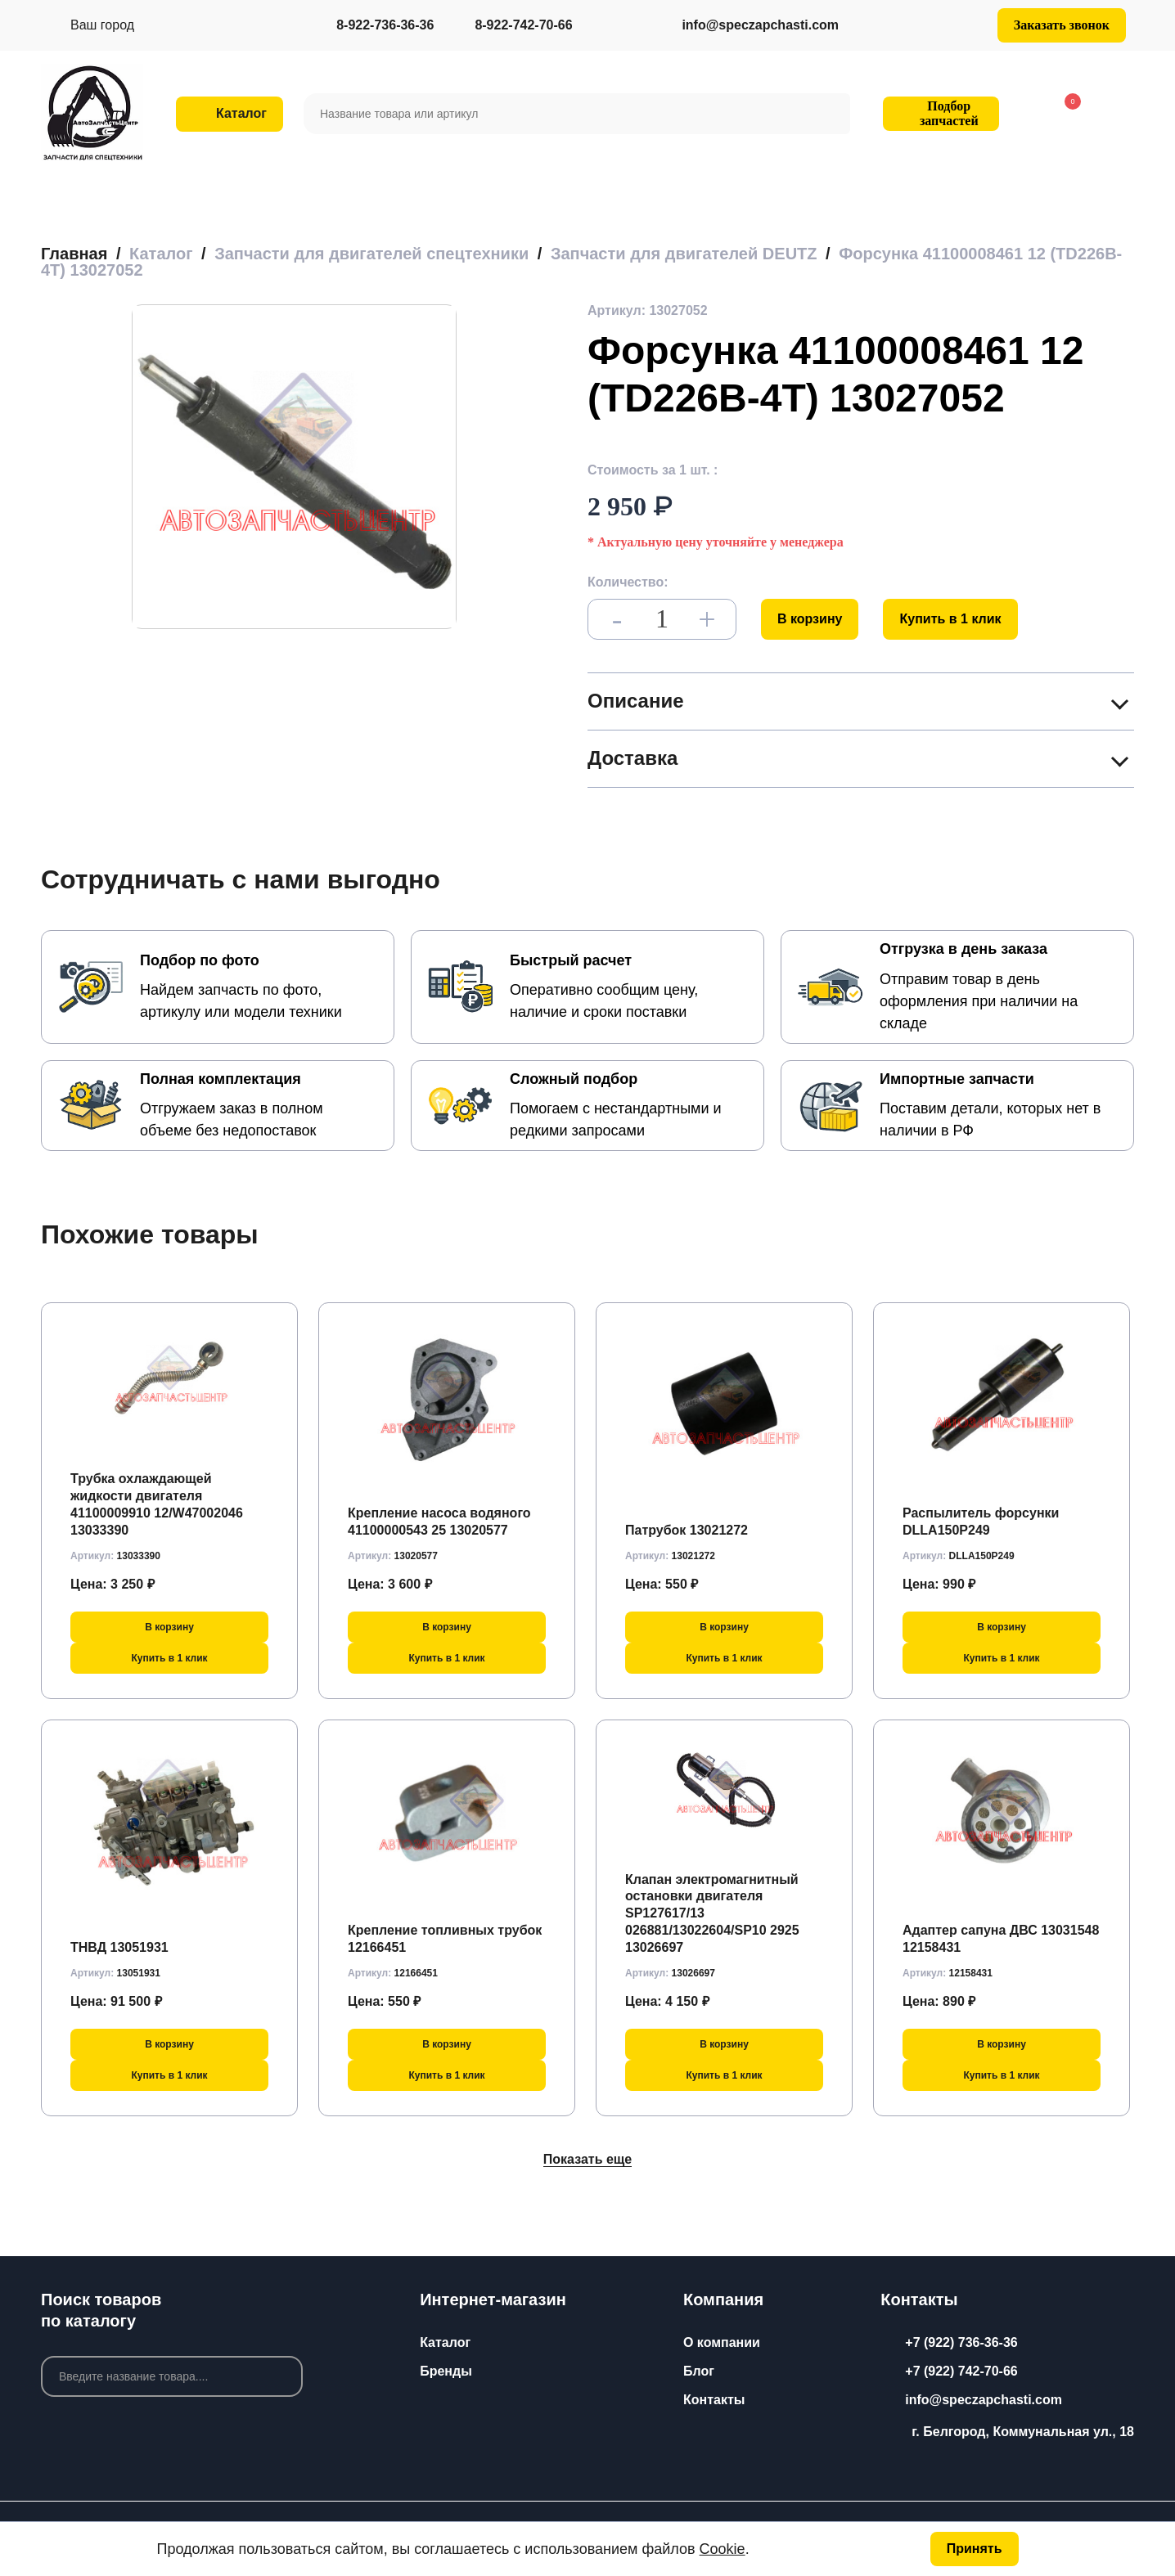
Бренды (446, 2371)
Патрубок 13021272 (686, 1530)
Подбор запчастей (938, 113)
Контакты (714, 2400)
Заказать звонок (1062, 25)
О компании (721, 2342)
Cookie (722, 2549)
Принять (974, 2549)
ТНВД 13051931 (119, 1947)
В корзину (809, 619)
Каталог (445, 2342)
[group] (294, 466)
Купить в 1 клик (950, 619)
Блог (698, 2371)
